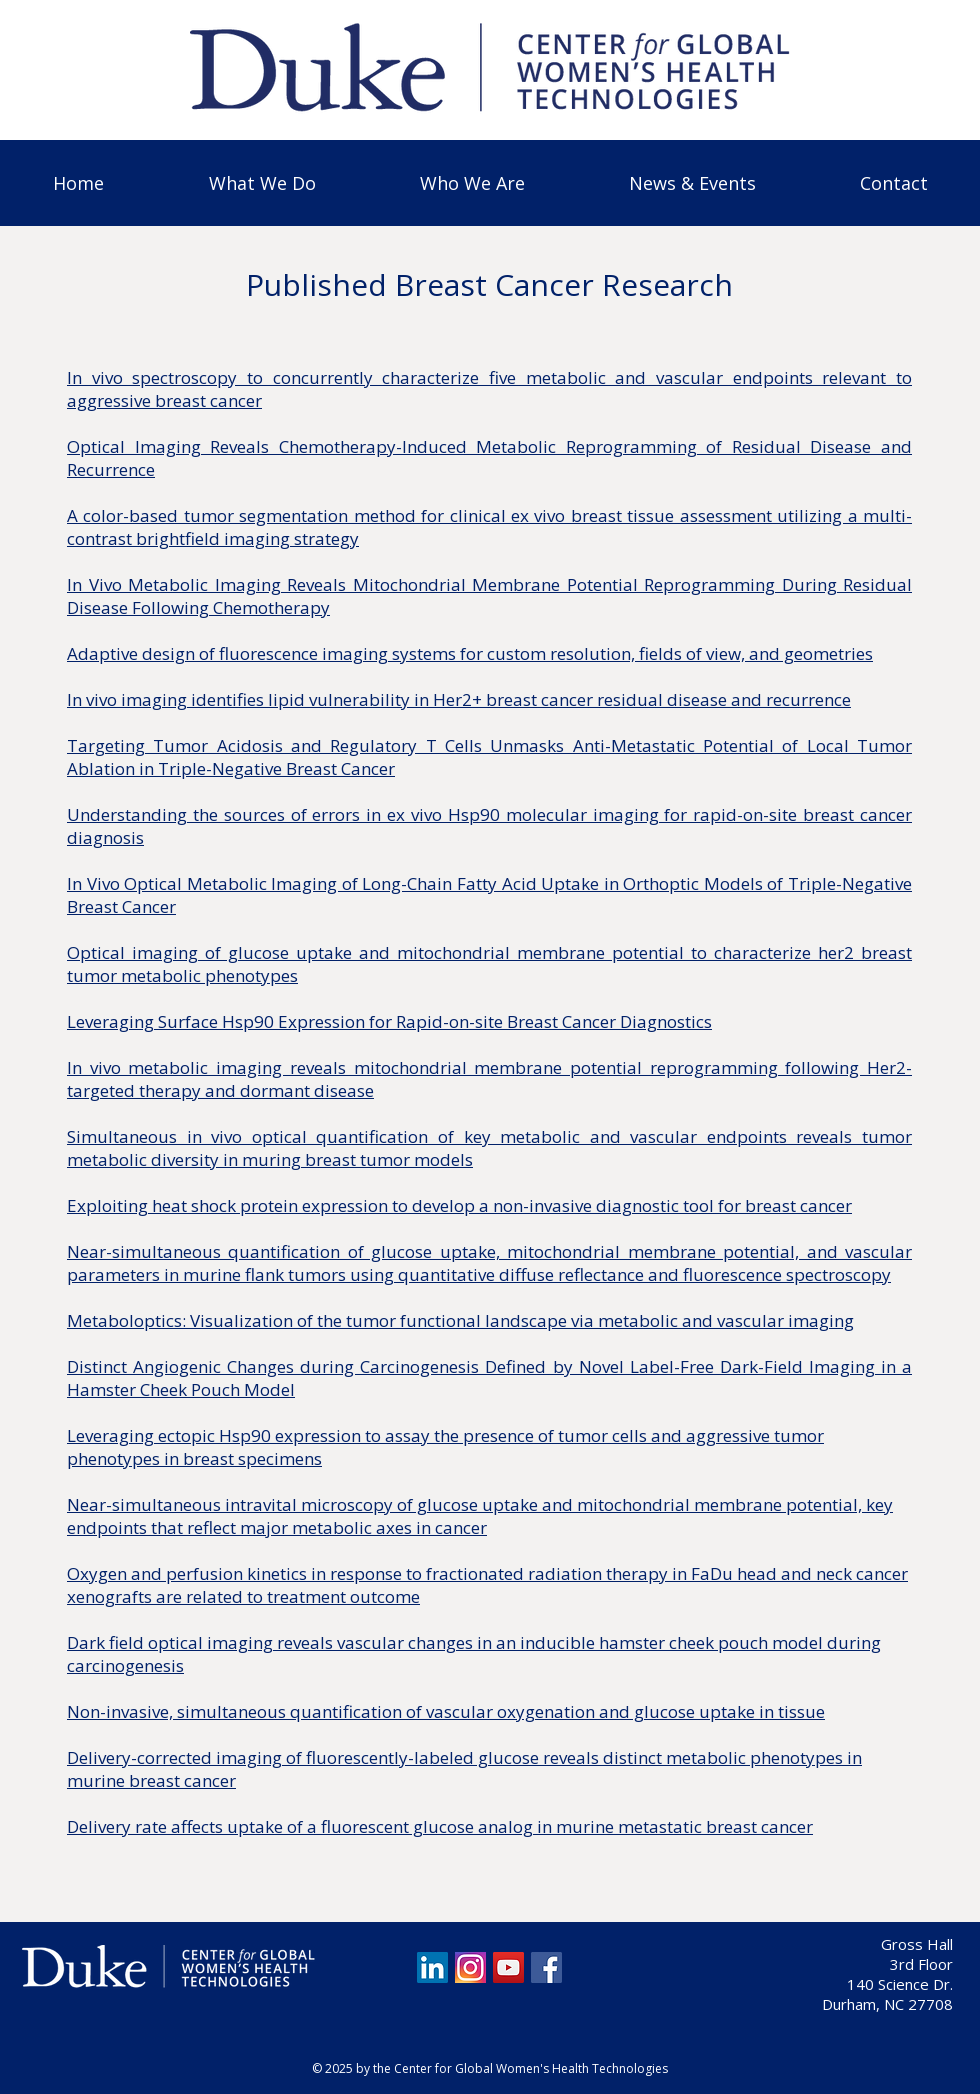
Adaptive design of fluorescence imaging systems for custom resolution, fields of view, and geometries (470, 653)
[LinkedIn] (432, 1967)
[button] (262, 183)
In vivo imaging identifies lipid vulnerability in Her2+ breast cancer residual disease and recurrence (459, 699)
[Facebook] (546, 1967)
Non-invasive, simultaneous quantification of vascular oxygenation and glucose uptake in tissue (446, 1711)
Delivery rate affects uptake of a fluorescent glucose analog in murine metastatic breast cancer (440, 1826)
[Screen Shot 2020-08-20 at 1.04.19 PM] (470, 1967)
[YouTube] (508, 1967)
